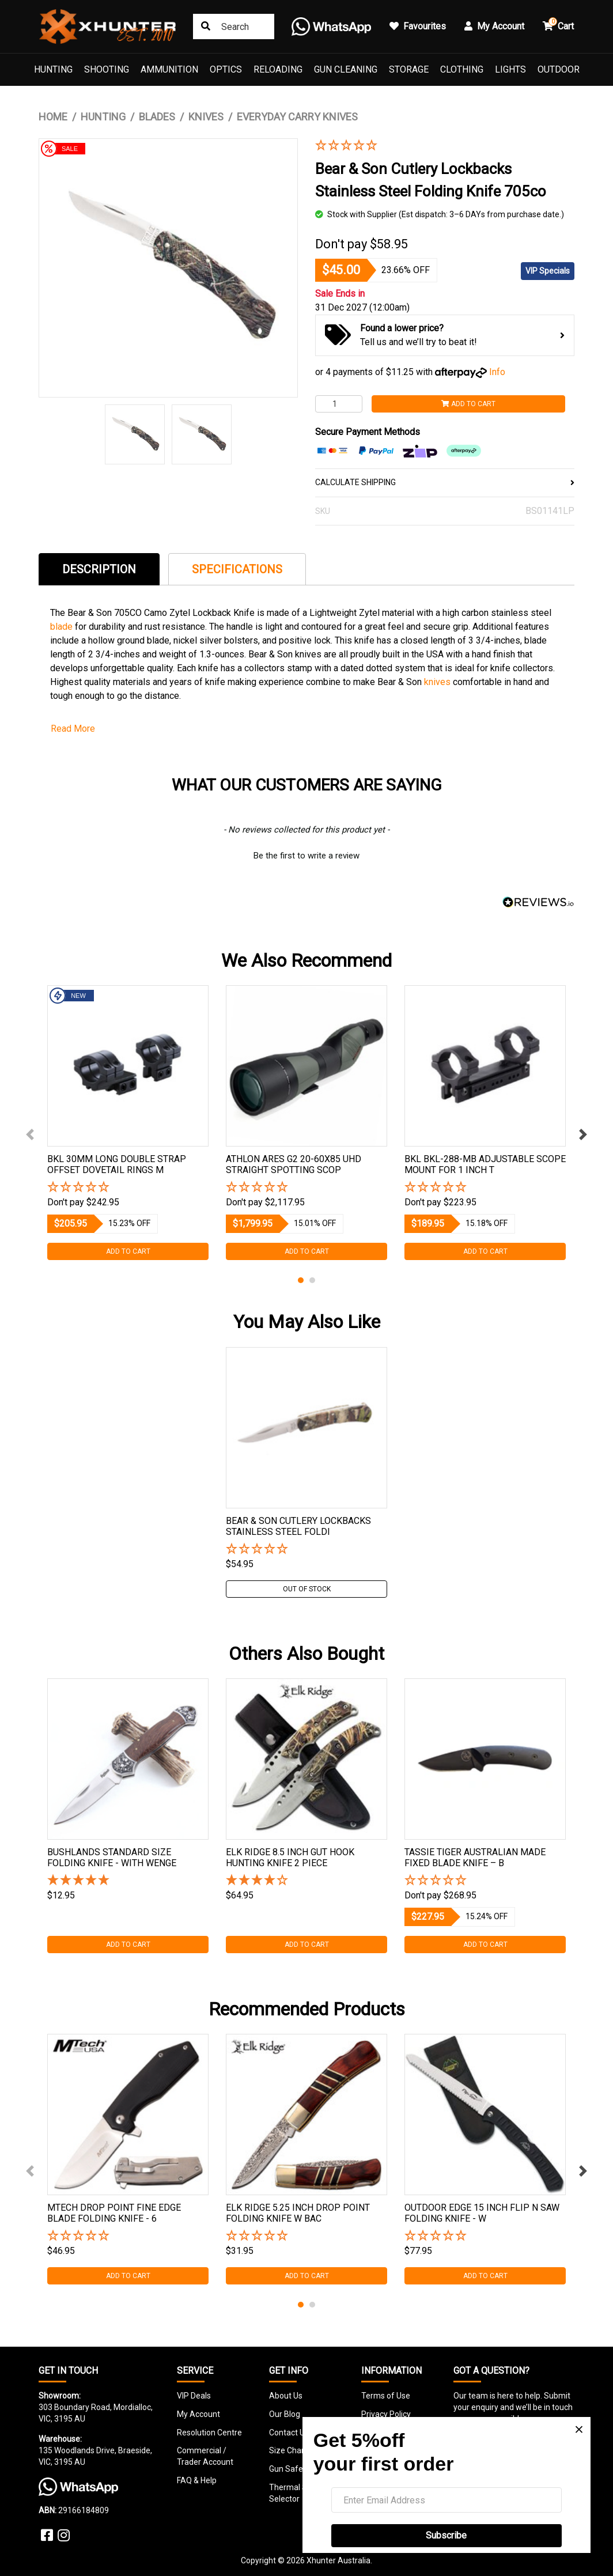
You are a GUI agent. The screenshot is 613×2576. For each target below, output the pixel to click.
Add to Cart (468, 404)
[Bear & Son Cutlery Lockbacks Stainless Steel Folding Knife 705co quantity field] (338, 404)
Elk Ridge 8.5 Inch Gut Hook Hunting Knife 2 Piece (290, 1857)
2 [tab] (312, 1280)
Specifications (237, 569)
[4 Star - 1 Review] (306, 1881)
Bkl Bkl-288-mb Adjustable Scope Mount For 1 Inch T (485, 1164)
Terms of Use (385, 2395)
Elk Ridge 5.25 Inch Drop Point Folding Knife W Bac (298, 2213)
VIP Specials (547, 270)
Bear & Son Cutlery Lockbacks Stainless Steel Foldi (298, 1526)
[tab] (99, 569)
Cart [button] (558, 24)
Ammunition (169, 69)
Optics (226, 69)
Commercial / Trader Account (205, 2456)
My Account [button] (494, 26)
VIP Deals (194, 2395)
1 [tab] (301, 1280)
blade (62, 626)
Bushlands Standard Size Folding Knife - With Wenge (111, 1857)
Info (497, 371)
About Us (285, 2395)
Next (583, 1134)
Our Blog (284, 2414)
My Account (198, 2414)
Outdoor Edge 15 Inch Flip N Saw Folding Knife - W (481, 2213)
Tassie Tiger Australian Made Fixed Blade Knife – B (475, 1857)
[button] (436, 145)
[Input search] (233, 26)
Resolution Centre (209, 2432)
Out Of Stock (307, 1589)
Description (99, 569)
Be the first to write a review (306, 855)
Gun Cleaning (345, 69)
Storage (409, 69)
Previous (29, 1134)
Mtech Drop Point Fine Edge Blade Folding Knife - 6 (114, 2213)
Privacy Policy (386, 2414)
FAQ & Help (197, 2480)
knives (438, 681)
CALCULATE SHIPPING (444, 482)
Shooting (106, 69)
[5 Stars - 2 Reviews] (128, 1881)
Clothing (461, 69)
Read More (73, 728)
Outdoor (559, 69)
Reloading (277, 69)
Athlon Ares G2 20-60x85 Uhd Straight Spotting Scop (293, 1164)
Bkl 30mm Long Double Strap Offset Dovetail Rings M (116, 1164)
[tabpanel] (128, 1122)
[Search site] (205, 26)
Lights (510, 69)
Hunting (53, 69)
